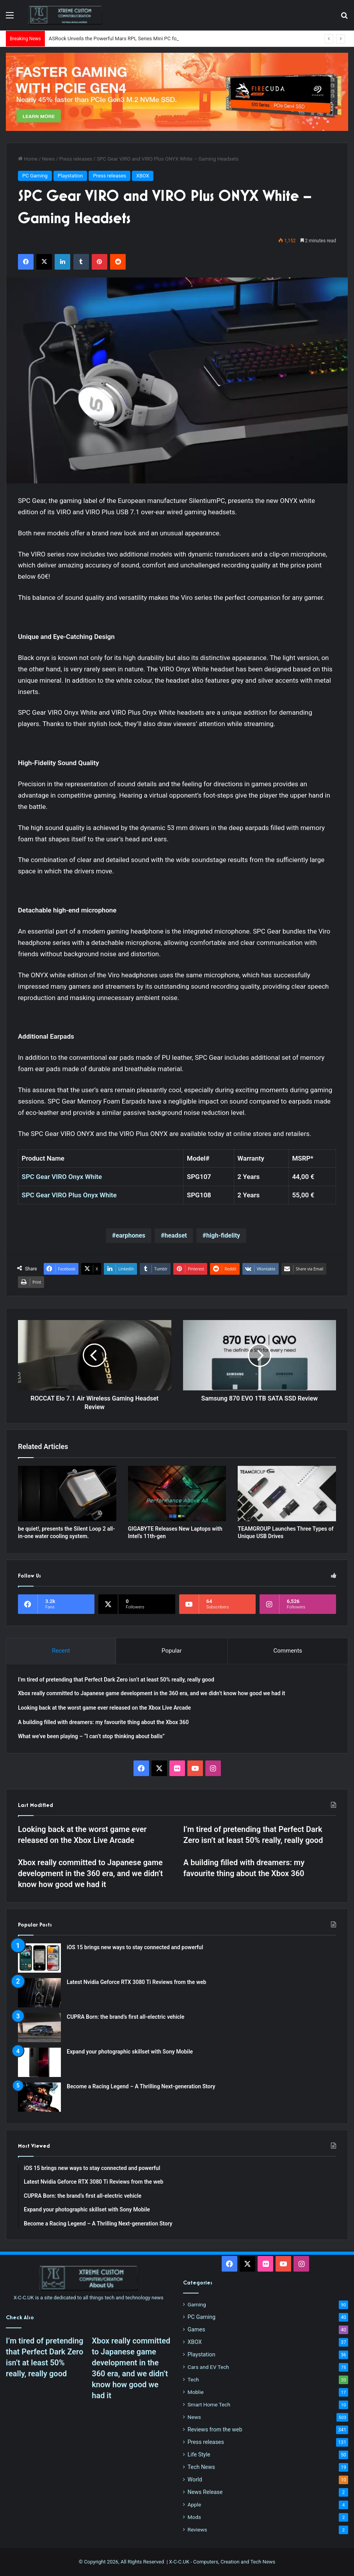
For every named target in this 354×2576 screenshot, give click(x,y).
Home (27, 159)
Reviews (197, 2529)
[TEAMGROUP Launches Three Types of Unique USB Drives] (287, 1493)
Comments (288, 1650)
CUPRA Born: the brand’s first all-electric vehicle (125, 2017)
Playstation (70, 176)
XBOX (142, 176)
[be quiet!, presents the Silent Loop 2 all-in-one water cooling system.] (67, 1493)
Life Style (199, 2454)
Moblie (196, 2392)
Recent (61, 1650)
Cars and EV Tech (208, 2367)
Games (196, 2329)
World (195, 2479)
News (48, 159)
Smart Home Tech (209, 2404)
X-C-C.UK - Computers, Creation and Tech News (222, 2562)
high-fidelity (223, 1235)
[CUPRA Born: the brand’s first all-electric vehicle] (39, 2027)
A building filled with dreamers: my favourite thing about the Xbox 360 (103, 1722)
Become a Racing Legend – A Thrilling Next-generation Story (141, 2086)
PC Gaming (35, 176)
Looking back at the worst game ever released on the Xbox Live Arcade (104, 1708)
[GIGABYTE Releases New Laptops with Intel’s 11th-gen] (177, 1493)
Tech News (201, 2467)
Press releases (76, 159)
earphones (130, 1235)
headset (175, 1235)
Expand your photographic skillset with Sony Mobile (130, 2051)
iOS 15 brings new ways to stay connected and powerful (135, 1947)
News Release (205, 2492)
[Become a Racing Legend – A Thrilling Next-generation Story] (39, 2097)
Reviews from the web (215, 2429)
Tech (193, 2379)
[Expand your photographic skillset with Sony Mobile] (39, 2062)
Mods (194, 2517)
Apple (194, 2504)
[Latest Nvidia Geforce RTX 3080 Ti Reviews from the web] (39, 1992)
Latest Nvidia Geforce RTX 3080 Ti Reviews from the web (136, 1982)
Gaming (197, 2304)
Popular (172, 1650)
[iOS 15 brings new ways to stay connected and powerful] (39, 1958)
